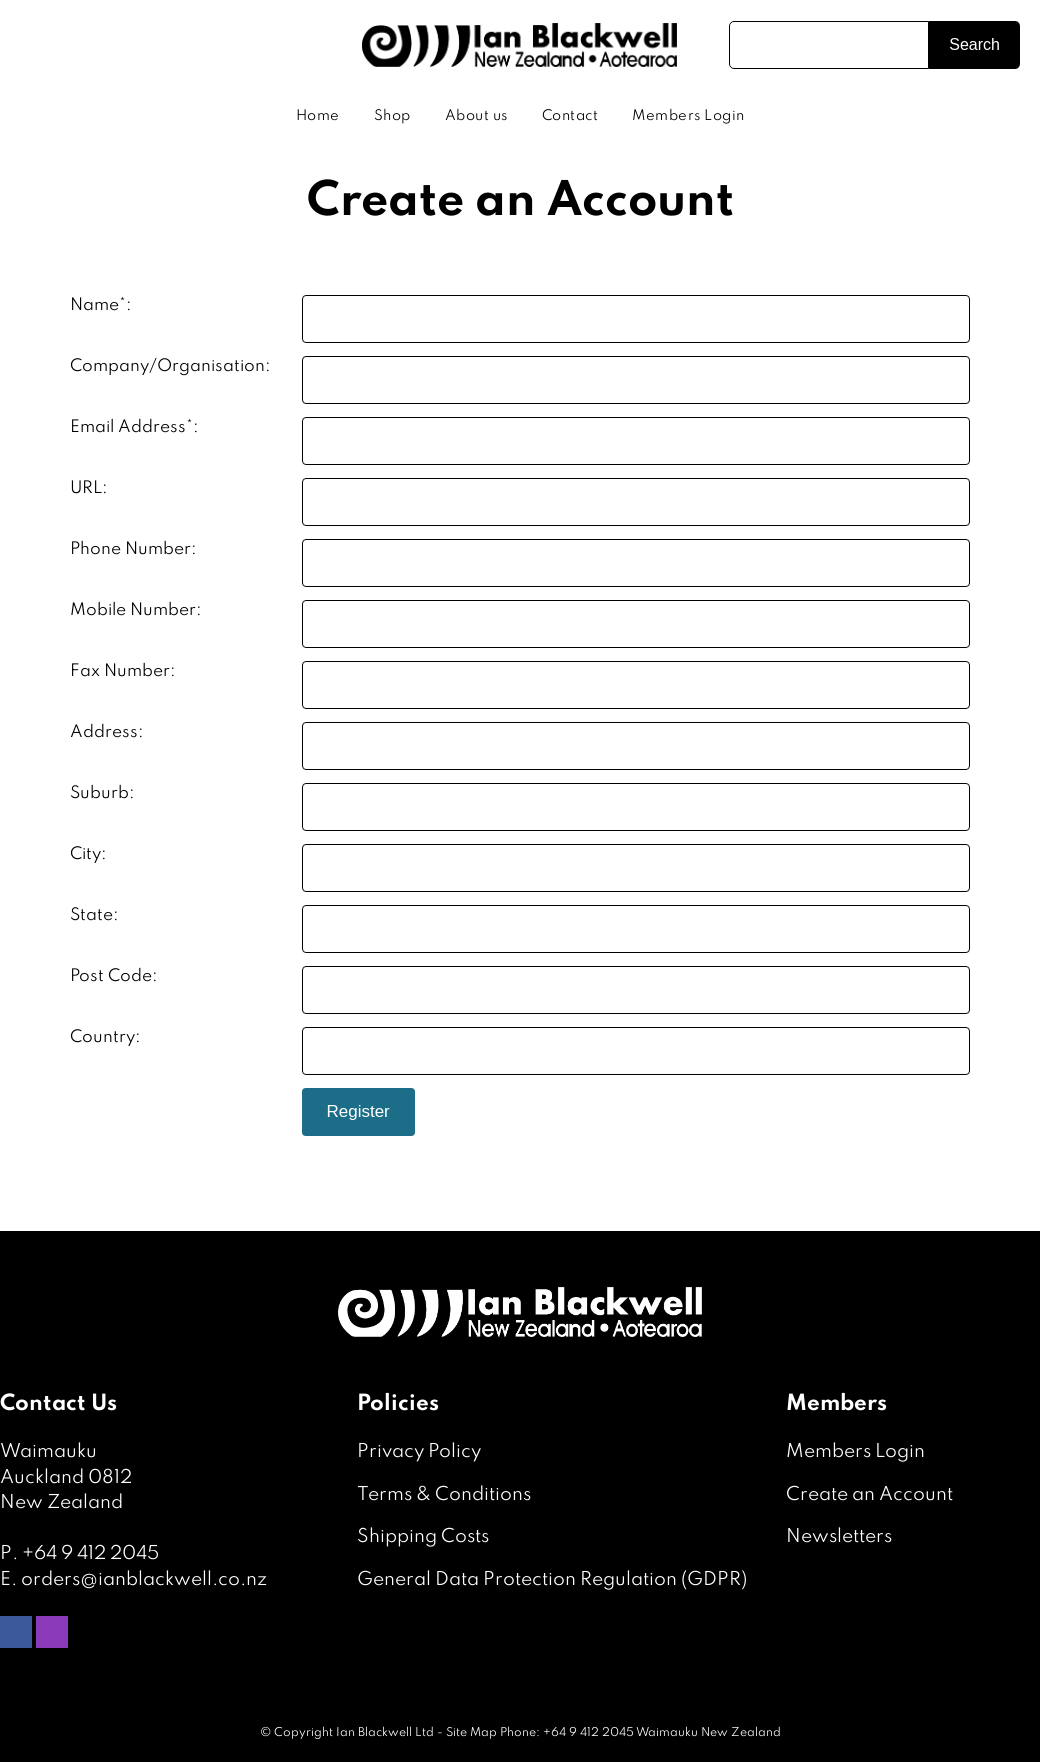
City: (88, 854)
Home (318, 116)
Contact (570, 116)
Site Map (471, 1733)
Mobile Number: (136, 610)
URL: (89, 488)
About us (476, 116)
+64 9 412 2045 (90, 1553)
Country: (105, 1037)
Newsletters (839, 1536)
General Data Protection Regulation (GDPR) (552, 1579)
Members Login (688, 116)
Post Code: (114, 976)
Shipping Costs (423, 1536)
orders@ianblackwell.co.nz (144, 1579)
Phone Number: (133, 549)
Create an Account (869, 1494)
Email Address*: (134, 427)
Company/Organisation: (170, 366)
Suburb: (102, 793)
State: (94, 915)
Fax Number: (123, 671)
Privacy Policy (419, 1451)
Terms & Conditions (444, 1494)
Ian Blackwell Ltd (385, 1733)
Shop (392, 116)
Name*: (101, 305)
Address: (107, 732)
